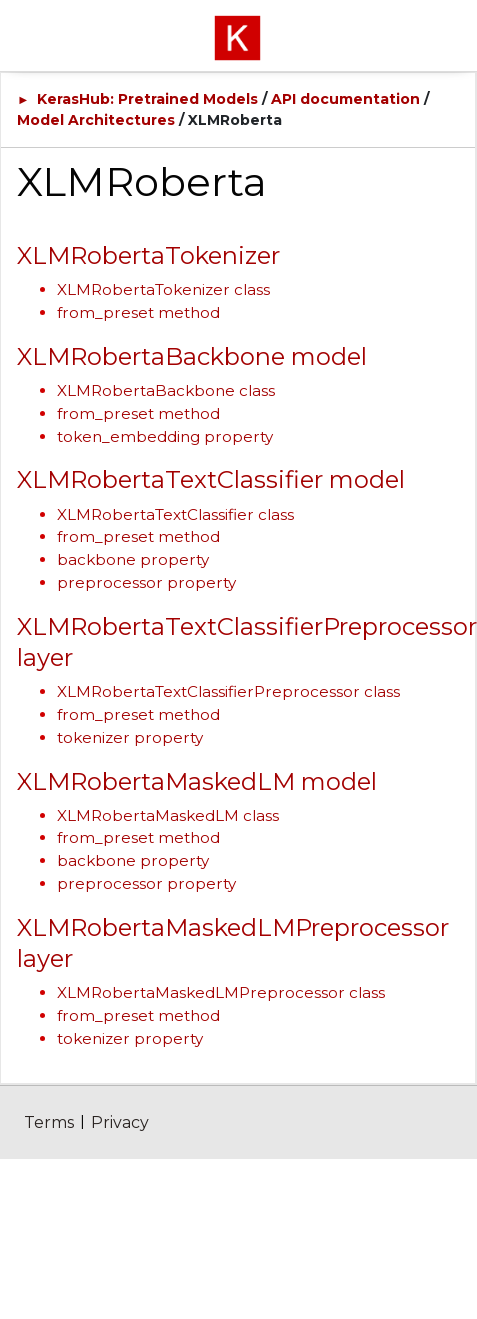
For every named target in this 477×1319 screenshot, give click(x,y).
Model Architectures (96, 120)
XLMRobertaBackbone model (192, 356)
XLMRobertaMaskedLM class (168, 815)
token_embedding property (165, 436)
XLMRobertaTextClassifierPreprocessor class (228, 691)
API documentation (345, 99)
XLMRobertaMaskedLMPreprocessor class (221, 992)
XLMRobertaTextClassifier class (175, 514)
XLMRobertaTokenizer (148, 255)
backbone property (133, 559)
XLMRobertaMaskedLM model (197, 781)
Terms (49, 1122)
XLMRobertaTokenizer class (163, 289)
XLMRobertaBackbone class (166, 390)
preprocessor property (146, 582)
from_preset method (138, 312)
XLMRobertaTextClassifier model (211, 479)
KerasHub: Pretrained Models (147, 99)
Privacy (120, 1122)
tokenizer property (130, 737)
